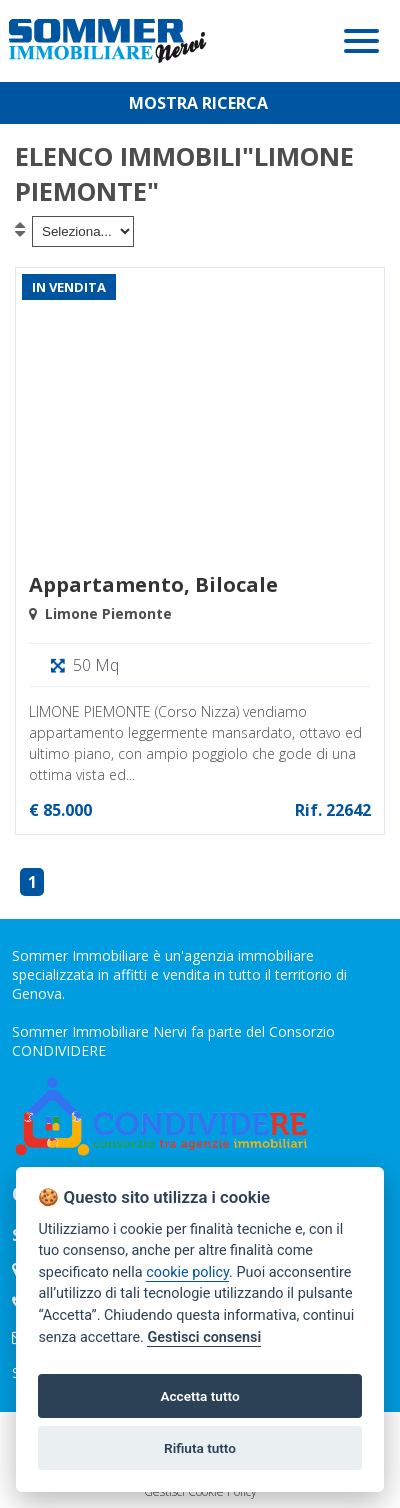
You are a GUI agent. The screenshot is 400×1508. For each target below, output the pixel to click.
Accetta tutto (199, 1396)
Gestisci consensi (204, 1337)
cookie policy (187, 1272)
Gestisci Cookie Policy (200, 1491)
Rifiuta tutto (200, 1448)
